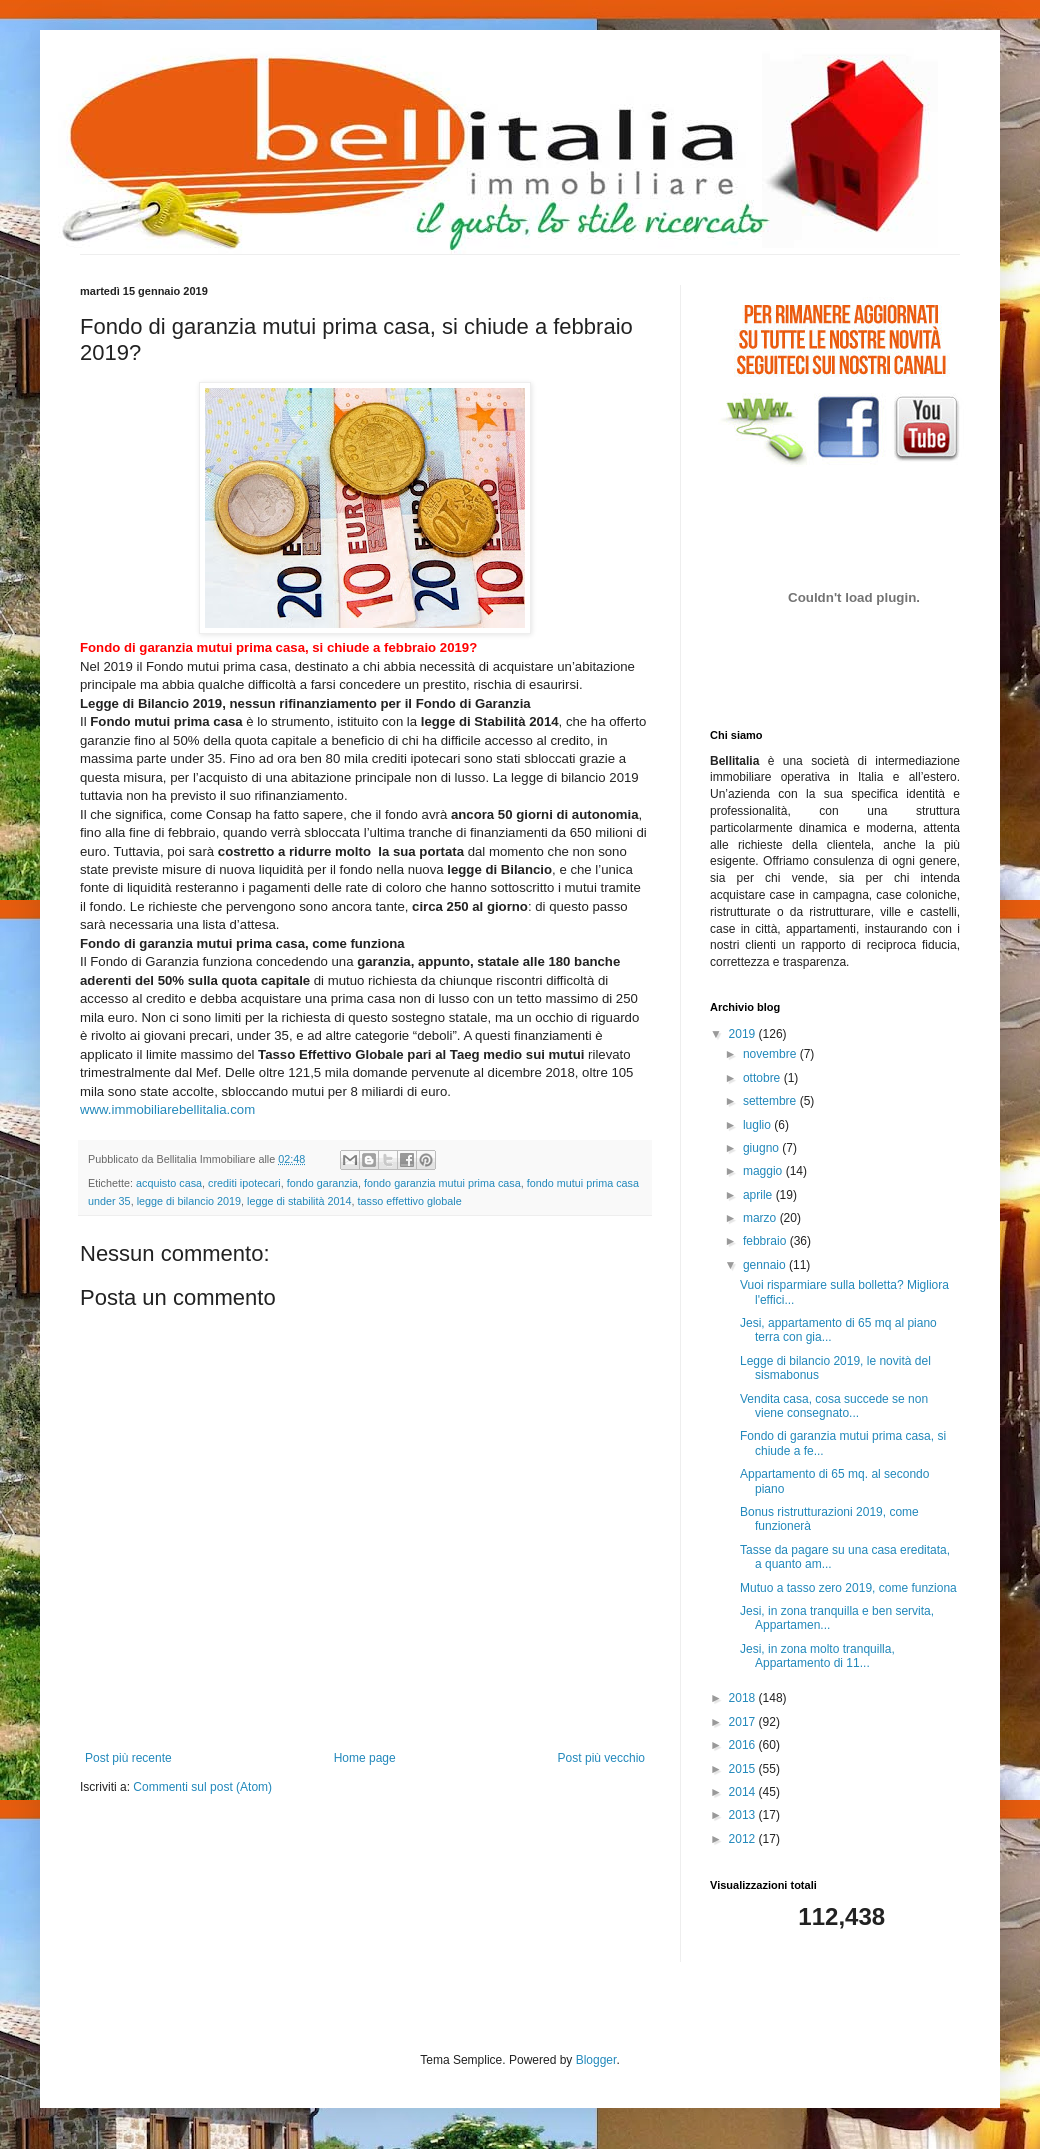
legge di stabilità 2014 (299, 1201)
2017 (744, 1722)
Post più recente (128, 1758)
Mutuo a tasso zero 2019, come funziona (848, 1588)
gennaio (766, 1265)
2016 (744, 1745)
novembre (771, 1054)
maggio (764, 1171)
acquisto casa (169, 1183)
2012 (744, 1839)
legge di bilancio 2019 (189, 1201)
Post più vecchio (601, 1758)
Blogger (596, 2060)
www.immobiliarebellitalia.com (167, 1109)
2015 (744, 1769)
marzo (761, 1218)
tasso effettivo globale (410, 1201)
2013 (744, 1815)
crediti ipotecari (244, 1183)
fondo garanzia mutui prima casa (442, 1183)
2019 (744, 1034)
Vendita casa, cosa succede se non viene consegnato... (834, 1406)
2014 (744, 1792)
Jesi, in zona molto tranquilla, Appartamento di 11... (817, 1656)
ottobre (763, 1078)
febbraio (766, 1241)
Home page (365, 1758)
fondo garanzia (322, 1183)
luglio (758, 1125)
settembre (771, 1101)
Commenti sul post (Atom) (202, 1787)
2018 (744, 1698)
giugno (762, 1148)
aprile (759, 1195)
